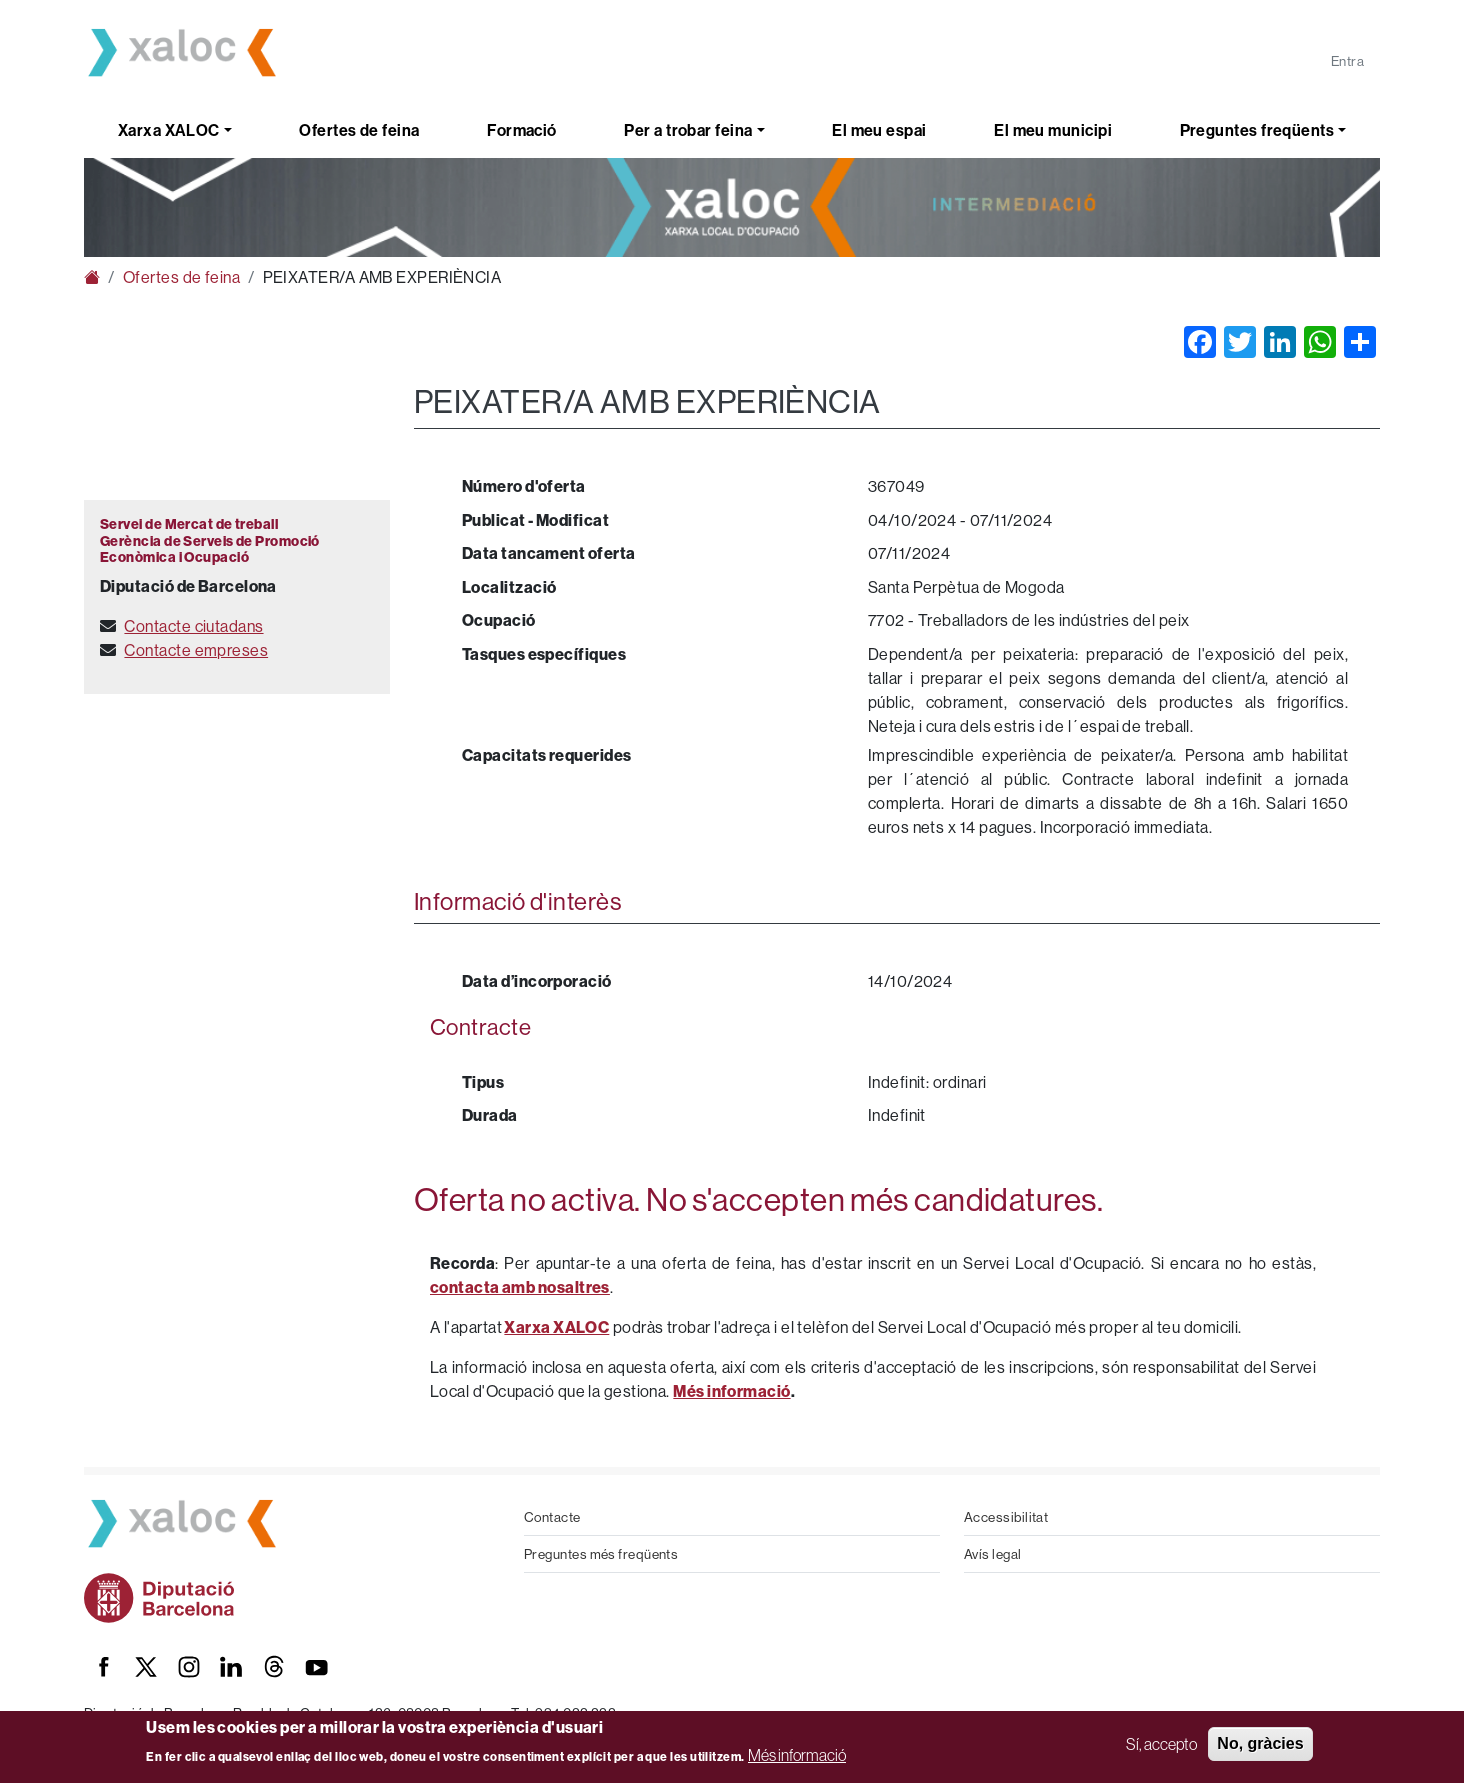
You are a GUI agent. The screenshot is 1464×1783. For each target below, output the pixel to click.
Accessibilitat (1006, 1517)
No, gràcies (1260, 1743)
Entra (1347, 61)
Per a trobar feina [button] (688, 130)
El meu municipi (1053, 130)
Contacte (552, 1517)
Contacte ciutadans (193, 626)
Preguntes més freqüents (601, 1554)
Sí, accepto (1161, 1744)
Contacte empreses (196, 650)
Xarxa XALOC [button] (169, 130)
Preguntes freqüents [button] (1257, 130)
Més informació (797, 1755)
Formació (522, 130)
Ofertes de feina (359, 130)
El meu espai (879, 130)
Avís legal (993, 1554)
